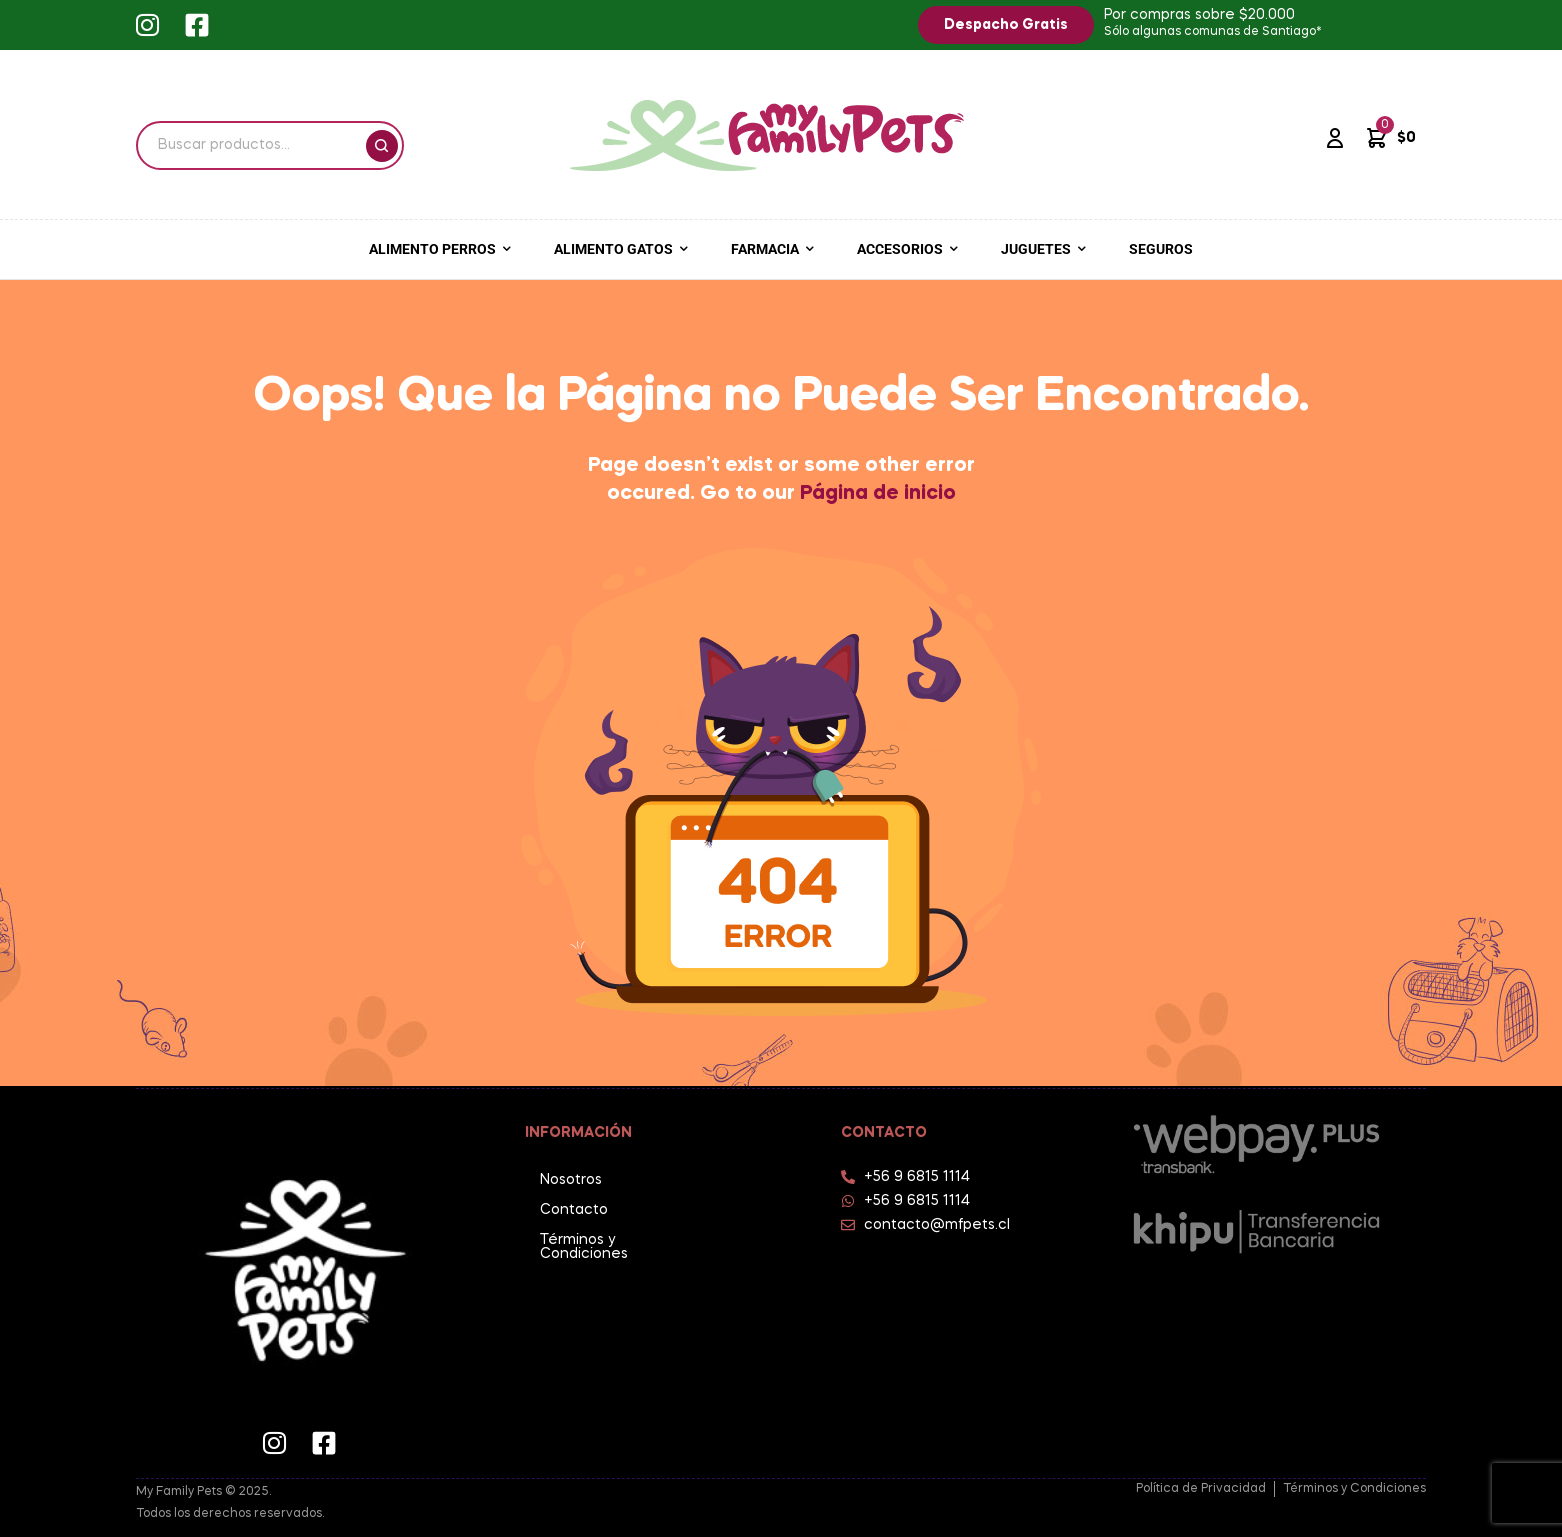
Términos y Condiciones (584, 1247)
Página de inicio (878, 494)
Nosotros (571, 1180)
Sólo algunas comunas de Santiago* (1213, 32)
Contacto (574, 1210)
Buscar (382, 146)
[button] (1006, 25)
